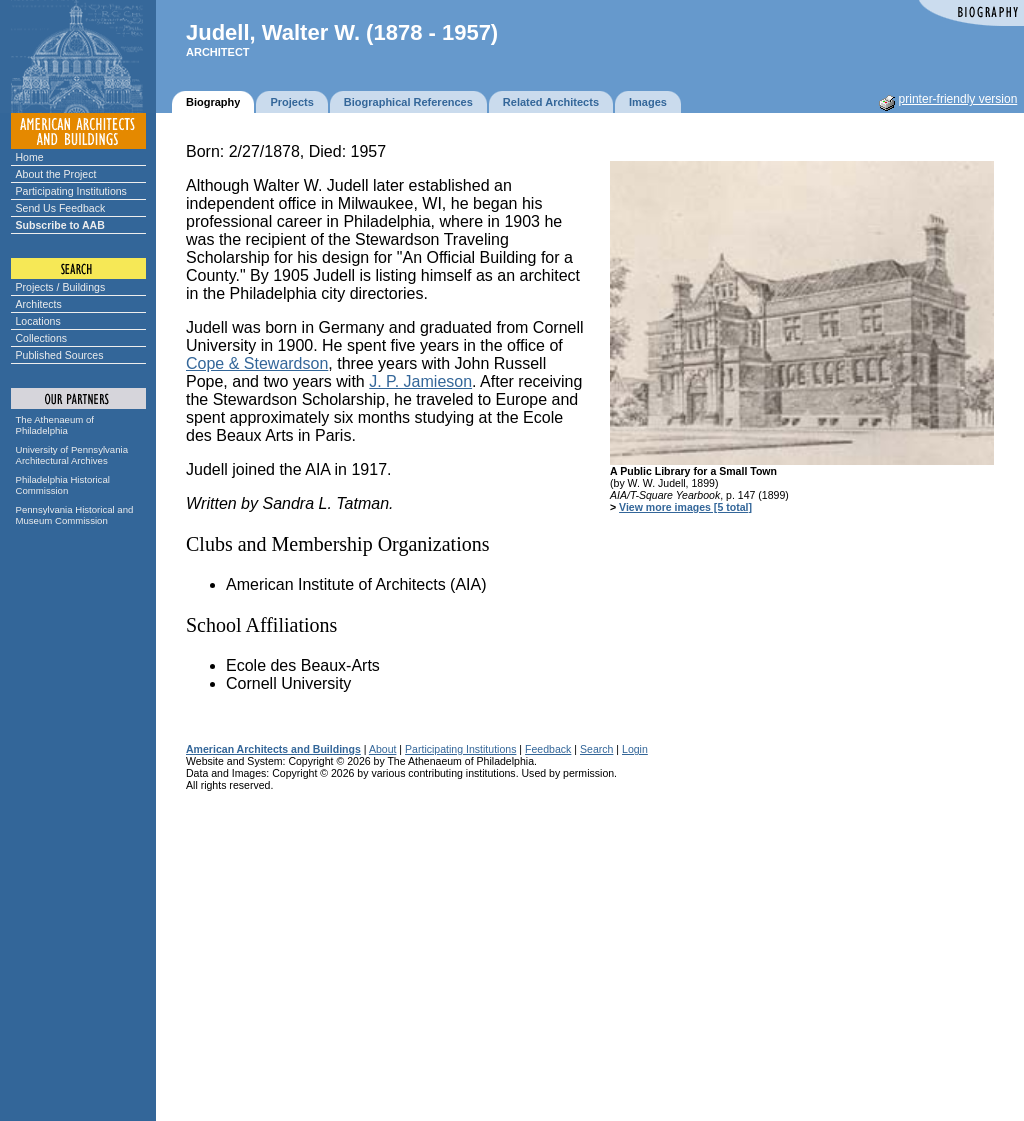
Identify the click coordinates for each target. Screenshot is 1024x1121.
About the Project (56, 174)
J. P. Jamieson (420, 381)
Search (596, 749)
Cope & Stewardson (257, 363)
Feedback (548, 749)
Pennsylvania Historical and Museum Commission (75, 515)
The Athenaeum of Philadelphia (55, 425)
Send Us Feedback (61, 208)
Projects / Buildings (61, 287)
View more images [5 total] (685, 507)
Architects (39, 304)
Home (30, 157)
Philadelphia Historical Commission (63, 485)
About (383, 749)
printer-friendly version (958, 99)
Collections (42, 338)
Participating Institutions (71, 191)
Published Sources (60, 355)
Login (635, 749)
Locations (38, 321)
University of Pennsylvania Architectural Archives (72, 455)
